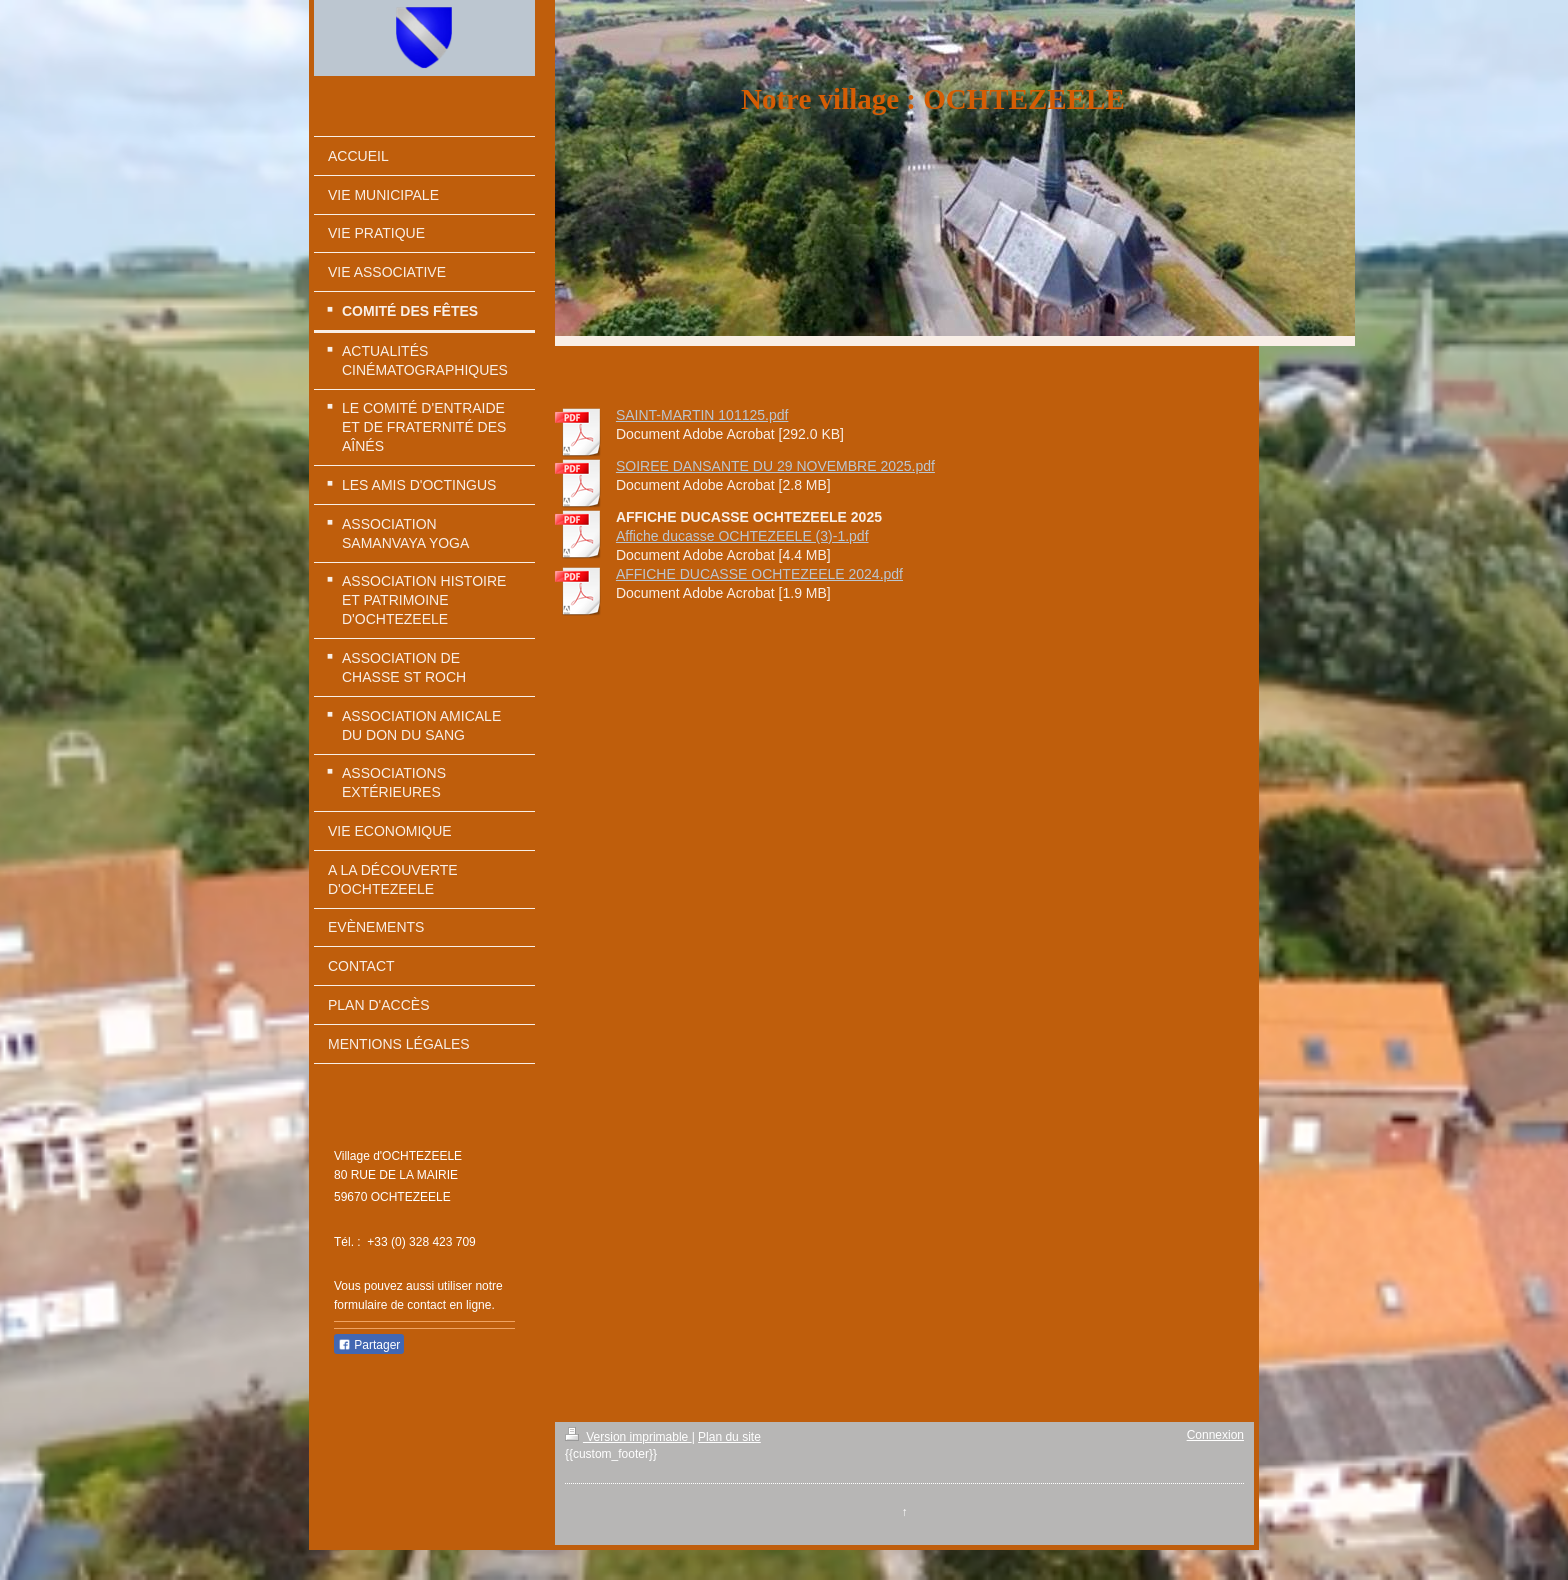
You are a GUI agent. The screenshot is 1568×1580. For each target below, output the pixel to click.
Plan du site (729, 1437)
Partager (369, 1345)
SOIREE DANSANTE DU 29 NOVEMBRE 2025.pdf (775, 466)
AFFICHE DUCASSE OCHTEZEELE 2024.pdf (759, 574)
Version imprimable (628, 1437)
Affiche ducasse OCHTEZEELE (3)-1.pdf (742, 536)
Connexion (1215, 1435)
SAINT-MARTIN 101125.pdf (702, 415)
